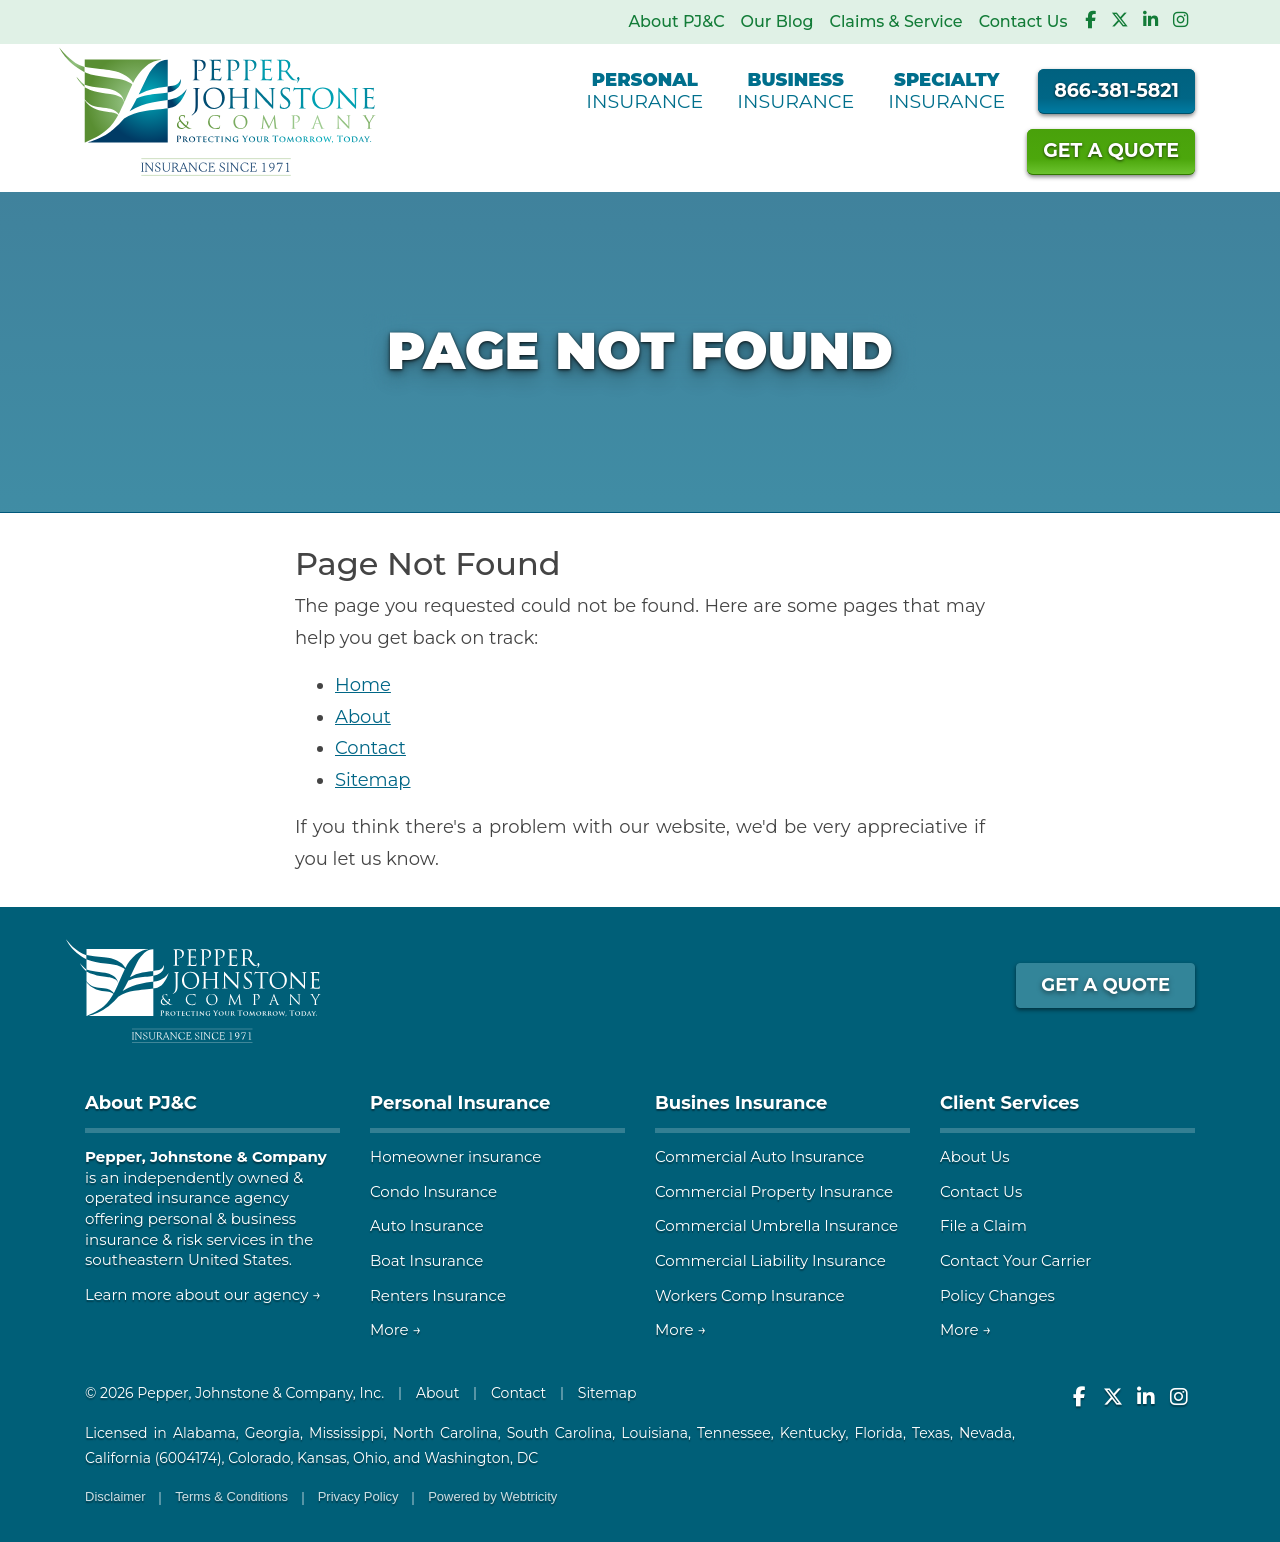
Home (363, 685)
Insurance (644, 90)
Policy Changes (997, 1295)
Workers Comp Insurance (750, 1295)
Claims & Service (895, 21)
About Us (975, 1156)
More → (396, 1329)
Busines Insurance (741, 1103)
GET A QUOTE (1105, 985)
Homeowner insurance (455, 1156)
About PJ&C (676, 21)
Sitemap (373, 780)
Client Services (1009, 1103)
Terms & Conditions (231, 1496)
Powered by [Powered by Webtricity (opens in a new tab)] (492, 1496)
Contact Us (1023, 21)
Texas (931, 1433)
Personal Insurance (460, 1103)
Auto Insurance (427, 1225)
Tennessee (734, 1433)
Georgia (272, 1433)
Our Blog (777, 21)
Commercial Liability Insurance (770, 1260)
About (363, 717)
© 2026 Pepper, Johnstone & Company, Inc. (234, 1393)
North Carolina (445, 1433)
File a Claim (983, 1225)
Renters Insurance (438, 1295)
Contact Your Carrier (1015, 1260)
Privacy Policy (358, 1496)
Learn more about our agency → (203, 1294)
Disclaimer (115, 1496)
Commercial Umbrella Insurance (776, 1225)
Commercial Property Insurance (774, 1191)
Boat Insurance (426, 1260)
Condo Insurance (433, 1191)
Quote (1111, 150)
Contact (370, 748)
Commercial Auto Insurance (759, 1156)
